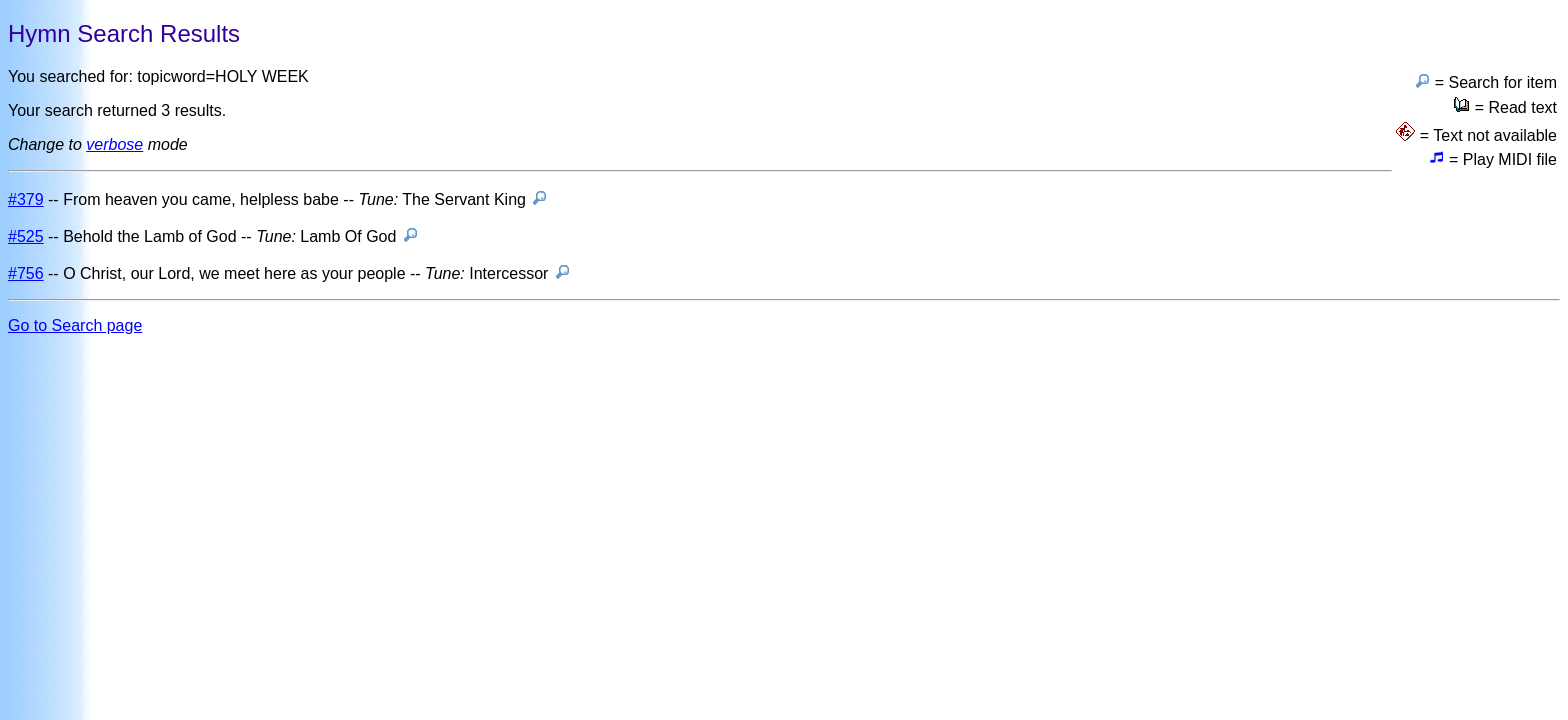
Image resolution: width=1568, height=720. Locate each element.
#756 (26, 273)
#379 (26, 199)
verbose (114, 144)
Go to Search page (75, 325)
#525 (26, 236)
